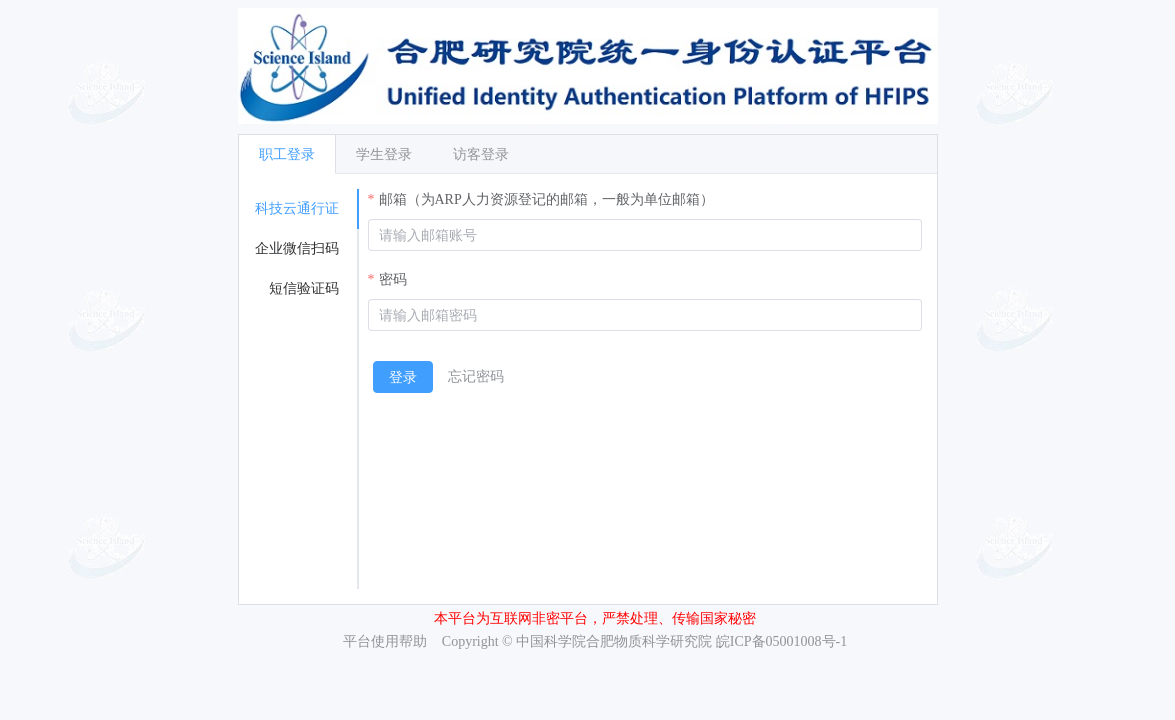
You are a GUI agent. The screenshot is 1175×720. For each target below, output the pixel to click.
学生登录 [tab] (384, 154)
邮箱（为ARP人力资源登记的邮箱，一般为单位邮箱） (546, 199)
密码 (393, 279)
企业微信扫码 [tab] (297, 248)
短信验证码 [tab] (304, 288)
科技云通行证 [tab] (297, 208)
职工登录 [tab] (287, 154)
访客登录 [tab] (481, 154)
